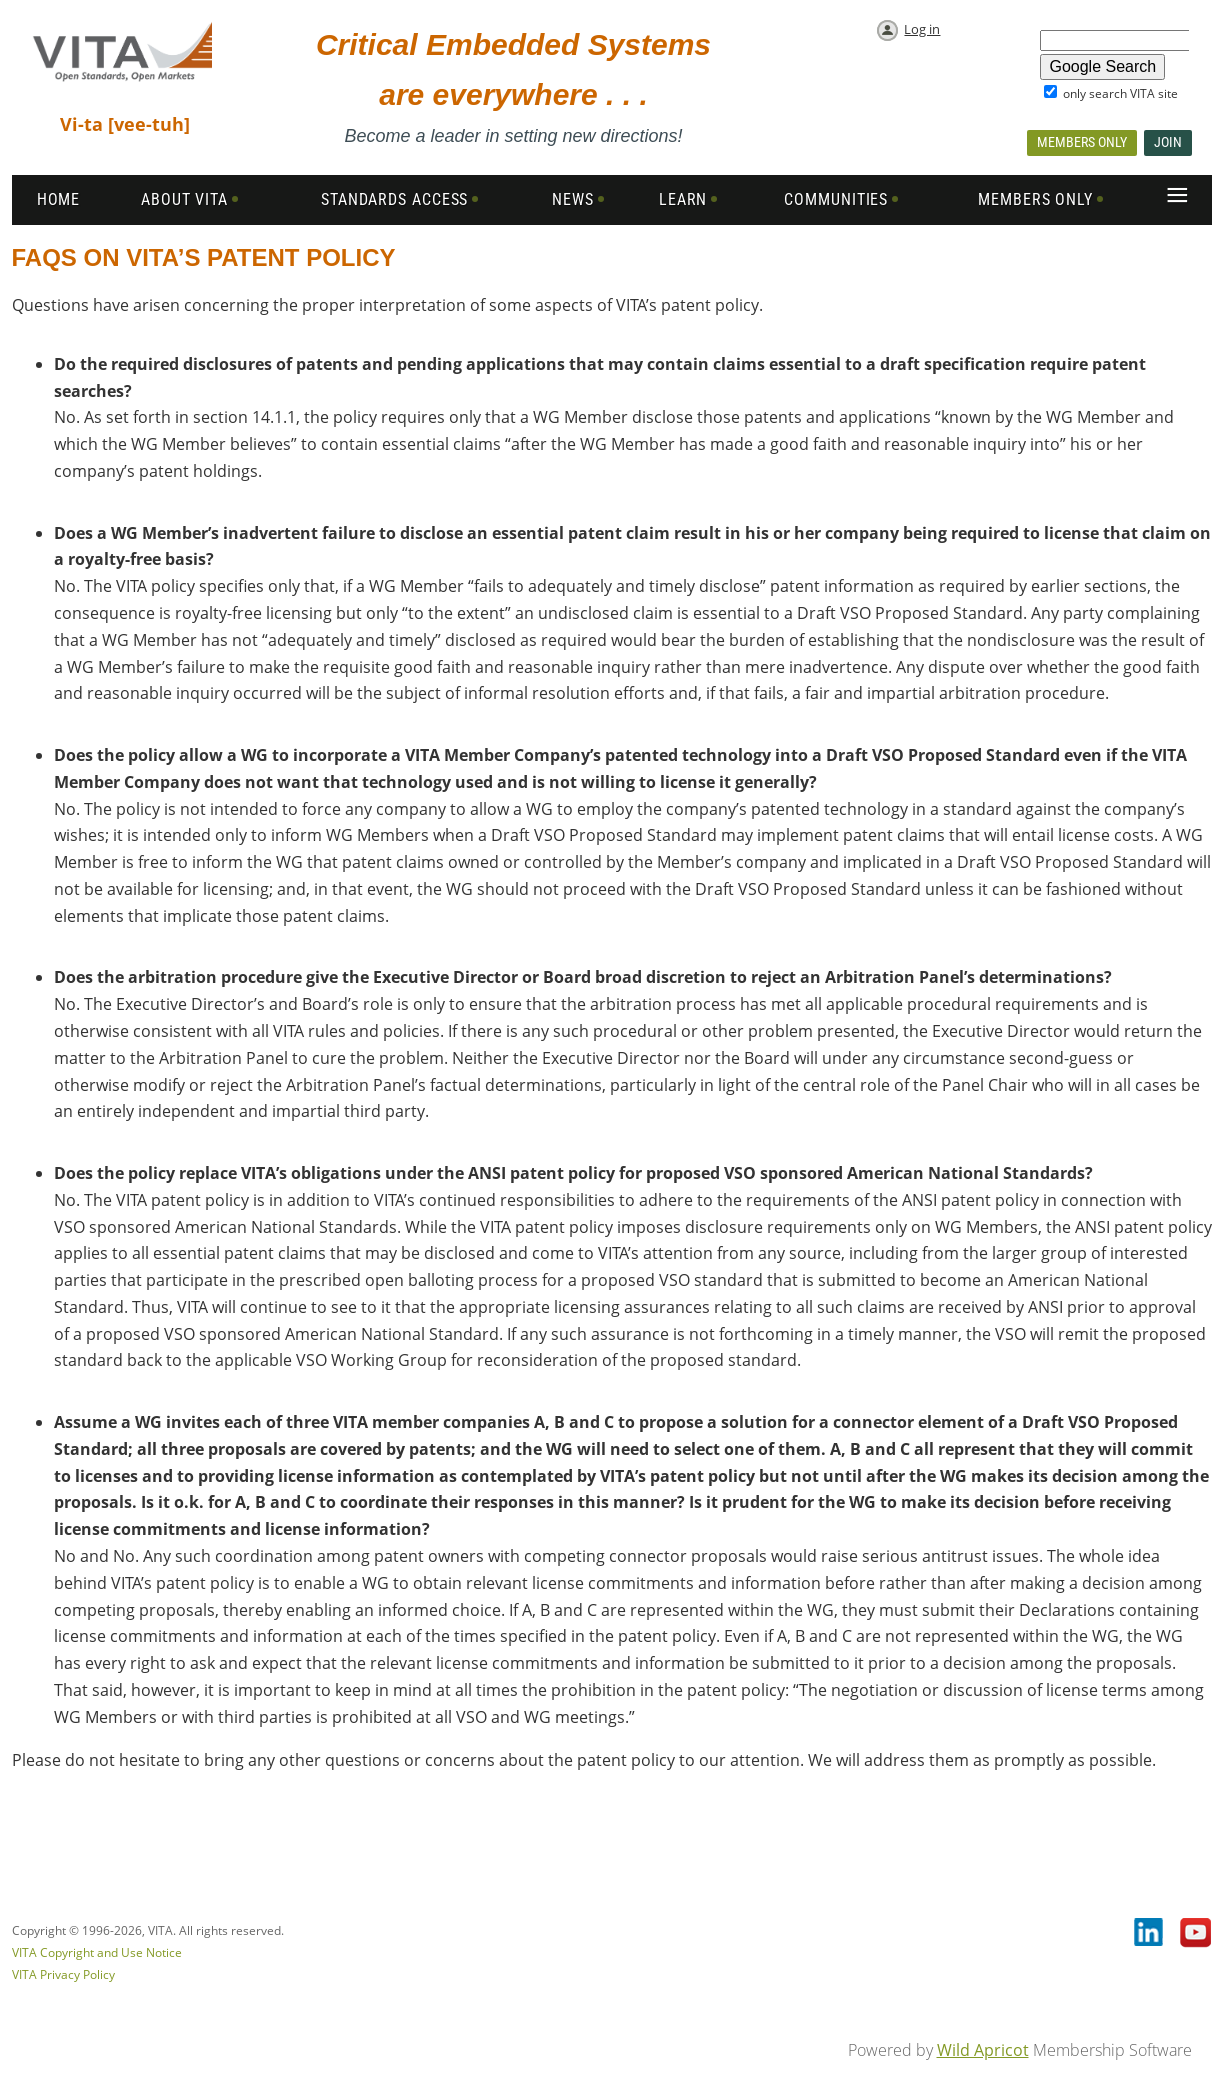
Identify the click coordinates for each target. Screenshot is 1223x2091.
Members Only (1082, 142)
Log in (922, 29)
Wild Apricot (983, 2050)
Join (1168, 142)
